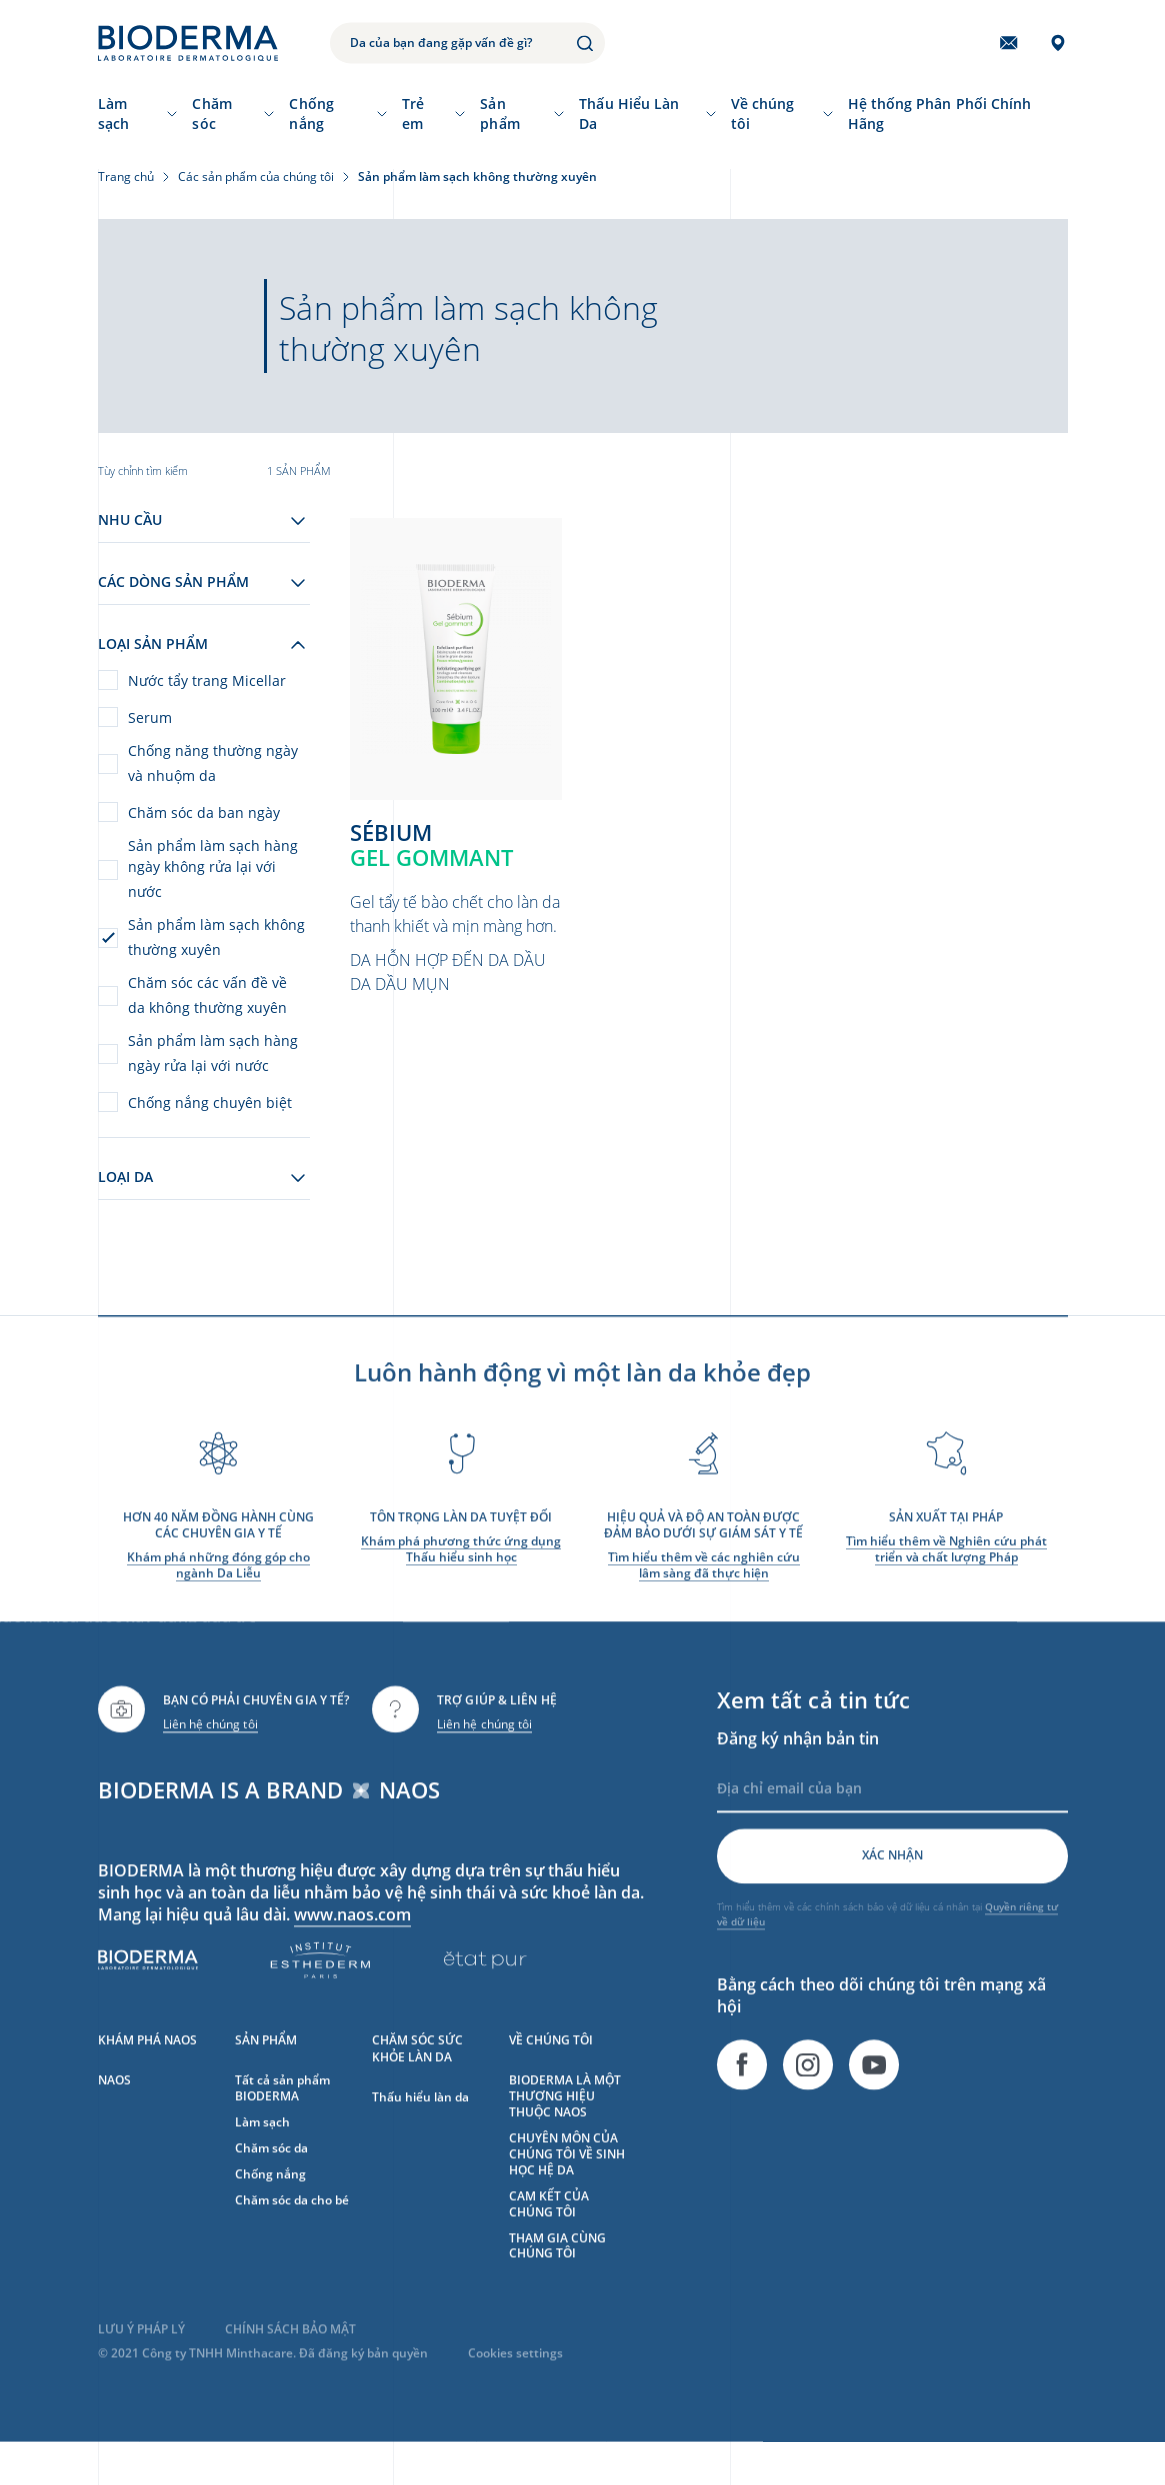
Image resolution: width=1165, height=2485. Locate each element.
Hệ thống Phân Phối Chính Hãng (940, 113)
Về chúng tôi (763, 113)
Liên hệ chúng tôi (210, 1753)
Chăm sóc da (271, 2176)
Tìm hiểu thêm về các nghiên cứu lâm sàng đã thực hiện (704, 1593)
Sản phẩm (499, 113)
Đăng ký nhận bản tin (798, 1767)
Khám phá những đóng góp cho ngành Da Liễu (218, 1593)
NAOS (114, 2108)
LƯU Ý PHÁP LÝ (141, 2358)
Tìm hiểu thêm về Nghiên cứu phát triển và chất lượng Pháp (946, 1577)
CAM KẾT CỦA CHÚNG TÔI (549, 2232)
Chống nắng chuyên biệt (210, 1102)
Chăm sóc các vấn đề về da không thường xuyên (207, 995)
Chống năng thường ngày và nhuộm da (213, 763)
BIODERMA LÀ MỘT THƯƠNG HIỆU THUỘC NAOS (565, 2124)
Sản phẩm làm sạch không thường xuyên (216, 937)
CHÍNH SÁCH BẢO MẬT (290, 2358)
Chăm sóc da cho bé (292, 2228)
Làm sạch (113, 113)
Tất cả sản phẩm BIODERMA (282, 2116)
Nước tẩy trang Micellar (207, 680)
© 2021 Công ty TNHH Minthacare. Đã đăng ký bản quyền (263, 2382)
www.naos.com (353, 1943)
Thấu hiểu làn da (420, 2125)
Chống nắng (311, 113)
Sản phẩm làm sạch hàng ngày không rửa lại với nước (213, 868)
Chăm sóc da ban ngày (204, 812)
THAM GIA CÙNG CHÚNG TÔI (557, 2274)
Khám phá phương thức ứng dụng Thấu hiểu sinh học (461, 1577)
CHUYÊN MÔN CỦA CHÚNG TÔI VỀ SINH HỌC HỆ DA (567, 2182)
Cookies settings (515, 2382)
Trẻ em (413, 113)
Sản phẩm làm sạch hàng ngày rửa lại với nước (213, 1053)
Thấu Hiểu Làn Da (629, 113)
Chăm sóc (211, 113)
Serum (150, 717)
